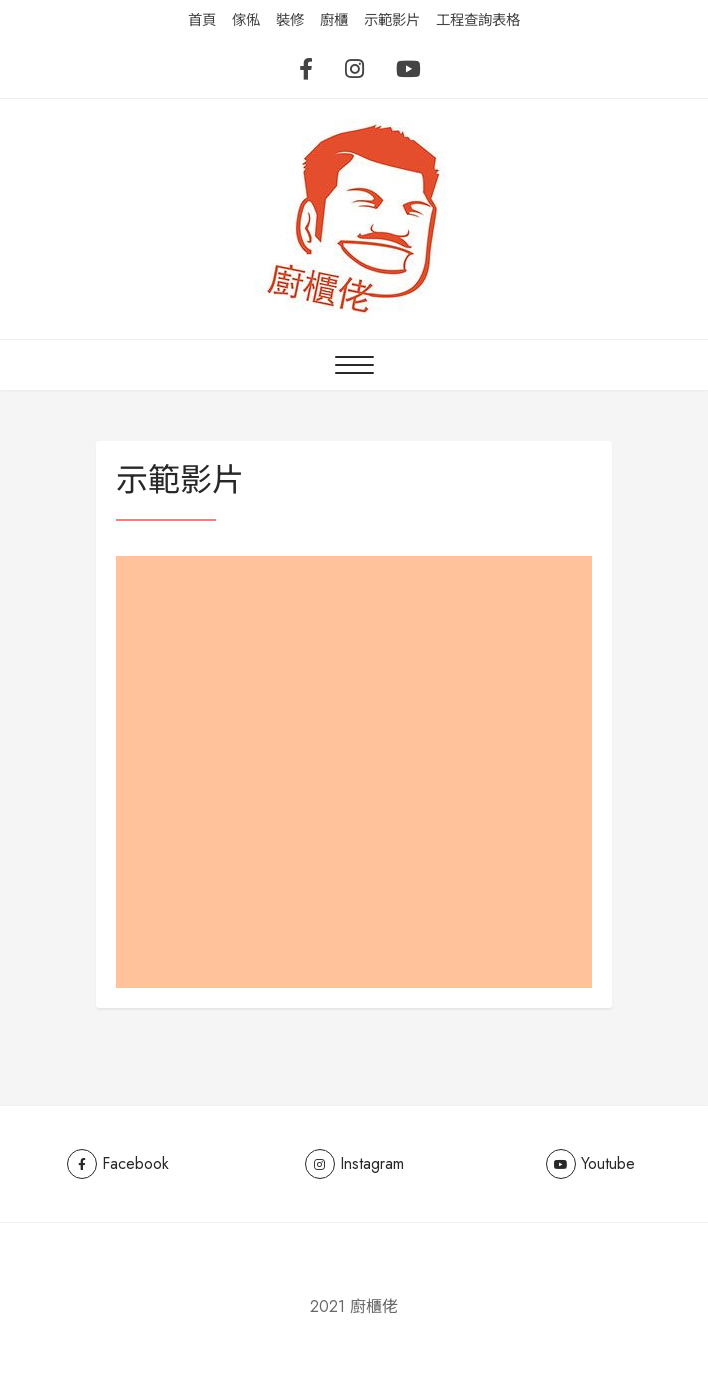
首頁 (202, 20)
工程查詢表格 (478, 20)
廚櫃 (334, 20)
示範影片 (392, 20)
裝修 (290, 20)
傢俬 (246, 20)
